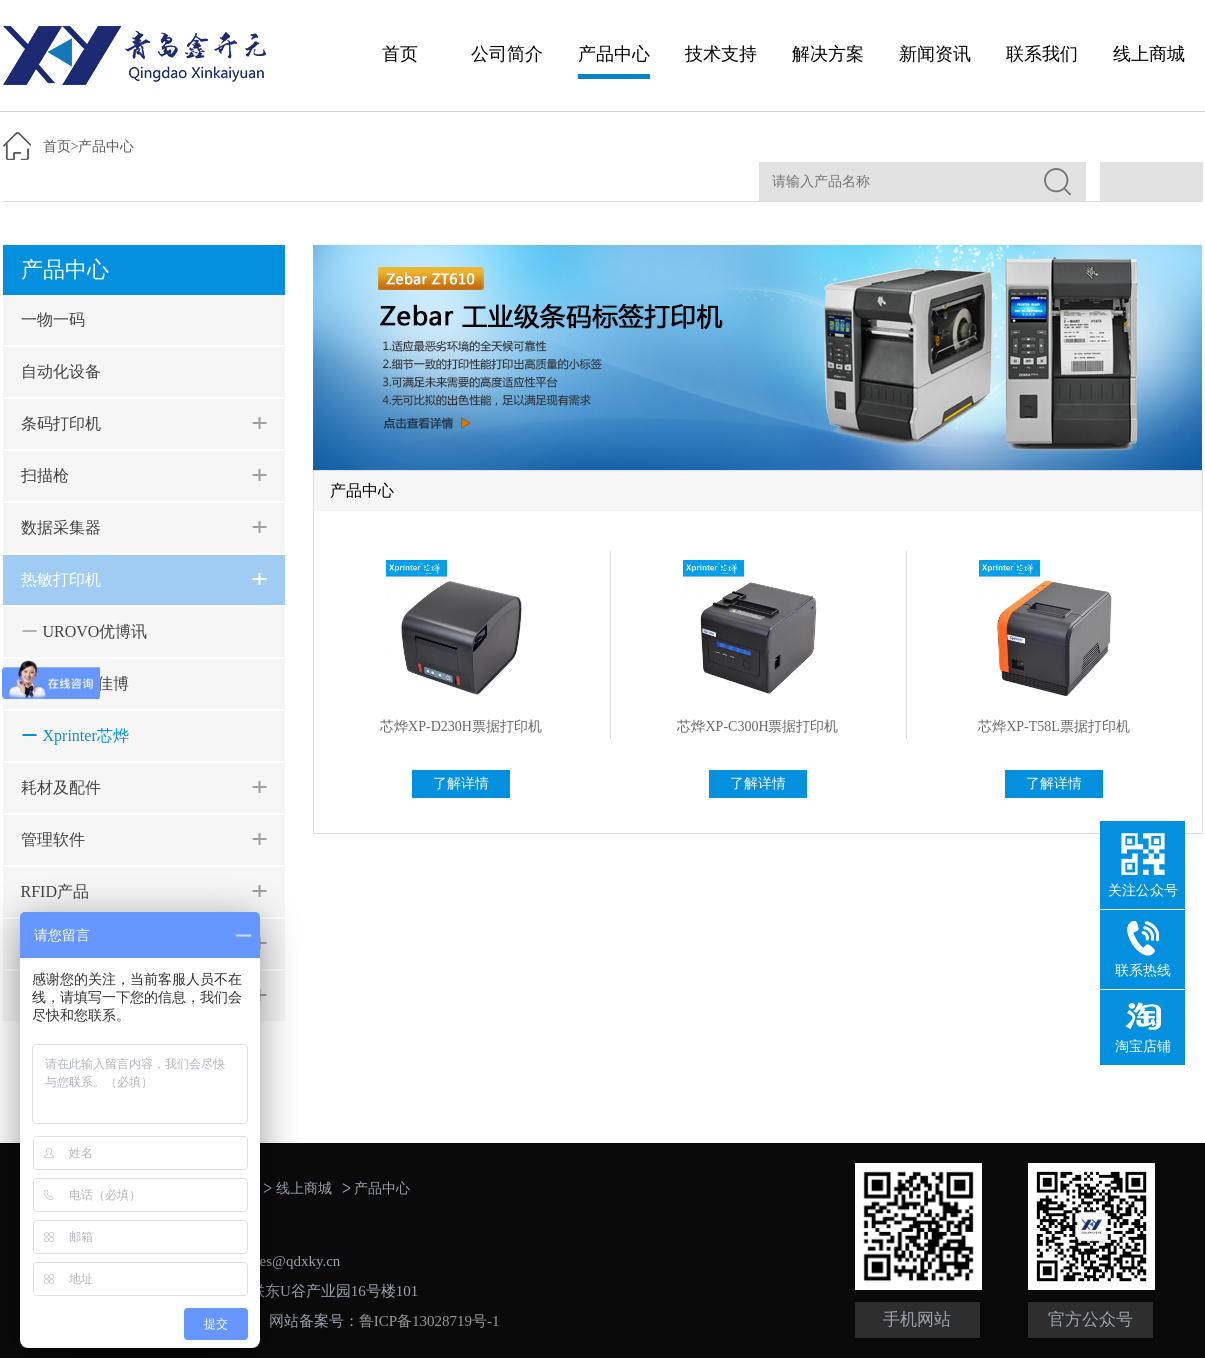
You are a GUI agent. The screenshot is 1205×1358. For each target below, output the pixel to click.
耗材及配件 (61, 787)
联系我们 (1042, 54)
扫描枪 (45, 475)
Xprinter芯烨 (86, 735)
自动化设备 (61, 371)
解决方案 (828, 54)
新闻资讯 (935, 54)
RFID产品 (55, 891)
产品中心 (614, 54)
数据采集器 (61, 527)
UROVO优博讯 (95, 631)
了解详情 (461, 783)
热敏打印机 (61, 579)
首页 (400, 54)
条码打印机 (61, 423)
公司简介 (507, 54)
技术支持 (721, 54)
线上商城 (1149, 54)
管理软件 (53, 839)
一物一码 (53, 319)
